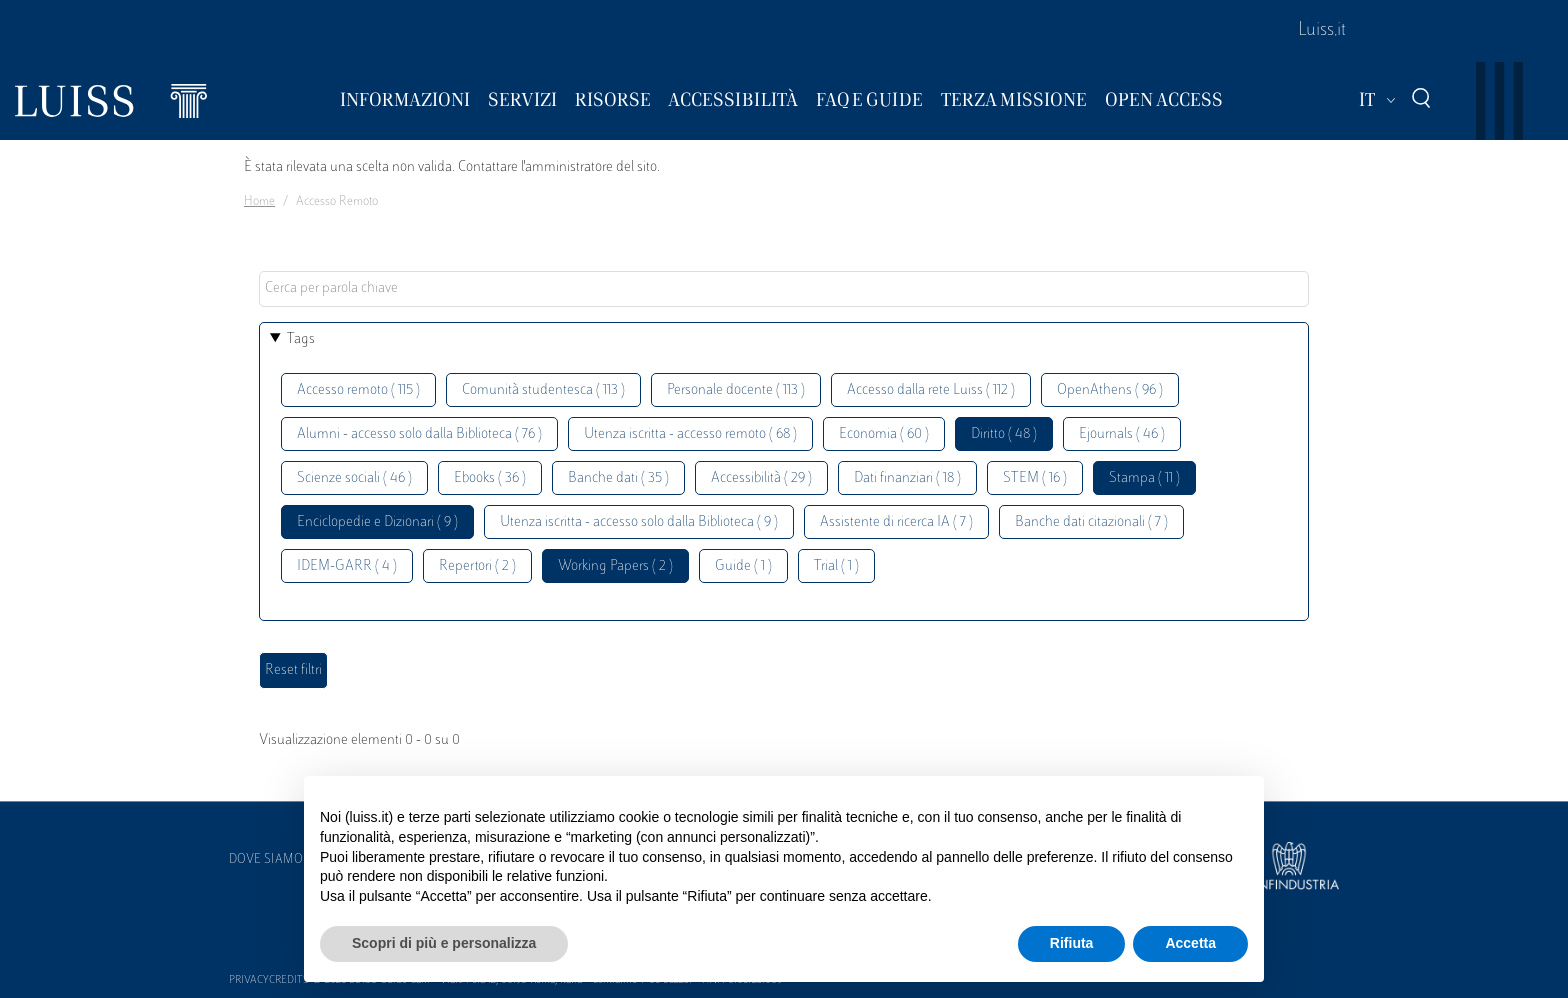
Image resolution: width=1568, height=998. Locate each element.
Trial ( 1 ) (836, 566)
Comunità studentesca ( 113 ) (543, 390)
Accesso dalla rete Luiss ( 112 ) (931, 390)
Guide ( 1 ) (743, 566)
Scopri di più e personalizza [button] (444, 943)
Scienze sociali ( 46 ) (354, 478)
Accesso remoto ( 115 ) (358, 390)
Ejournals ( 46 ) (1122, 434)
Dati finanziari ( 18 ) (907, 478)
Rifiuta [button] (1072, 943)
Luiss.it (1322, 31)
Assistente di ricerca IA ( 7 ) (896, 522)
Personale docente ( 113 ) (736, 390)
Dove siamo (266, 860)
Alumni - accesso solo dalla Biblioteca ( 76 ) (419, 434)
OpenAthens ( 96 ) (1110, 390)
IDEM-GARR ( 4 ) (347, 566)
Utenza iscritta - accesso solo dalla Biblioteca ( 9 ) (639, 522)
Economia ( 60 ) (884, 434)
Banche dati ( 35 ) (618, 478)
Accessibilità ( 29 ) (761, 478)
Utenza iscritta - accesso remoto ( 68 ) (690, 434)
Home (259, 202)
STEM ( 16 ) (1035, 478)
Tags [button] (301, 339)
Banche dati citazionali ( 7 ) (1091, 522)
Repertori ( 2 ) (477, 566)
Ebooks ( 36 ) (490, 478)
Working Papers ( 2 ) (615, 566)
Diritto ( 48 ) (1004, 434)
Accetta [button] (1190, 943)
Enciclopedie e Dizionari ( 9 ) (377, 522)
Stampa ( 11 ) (1144, 478)
